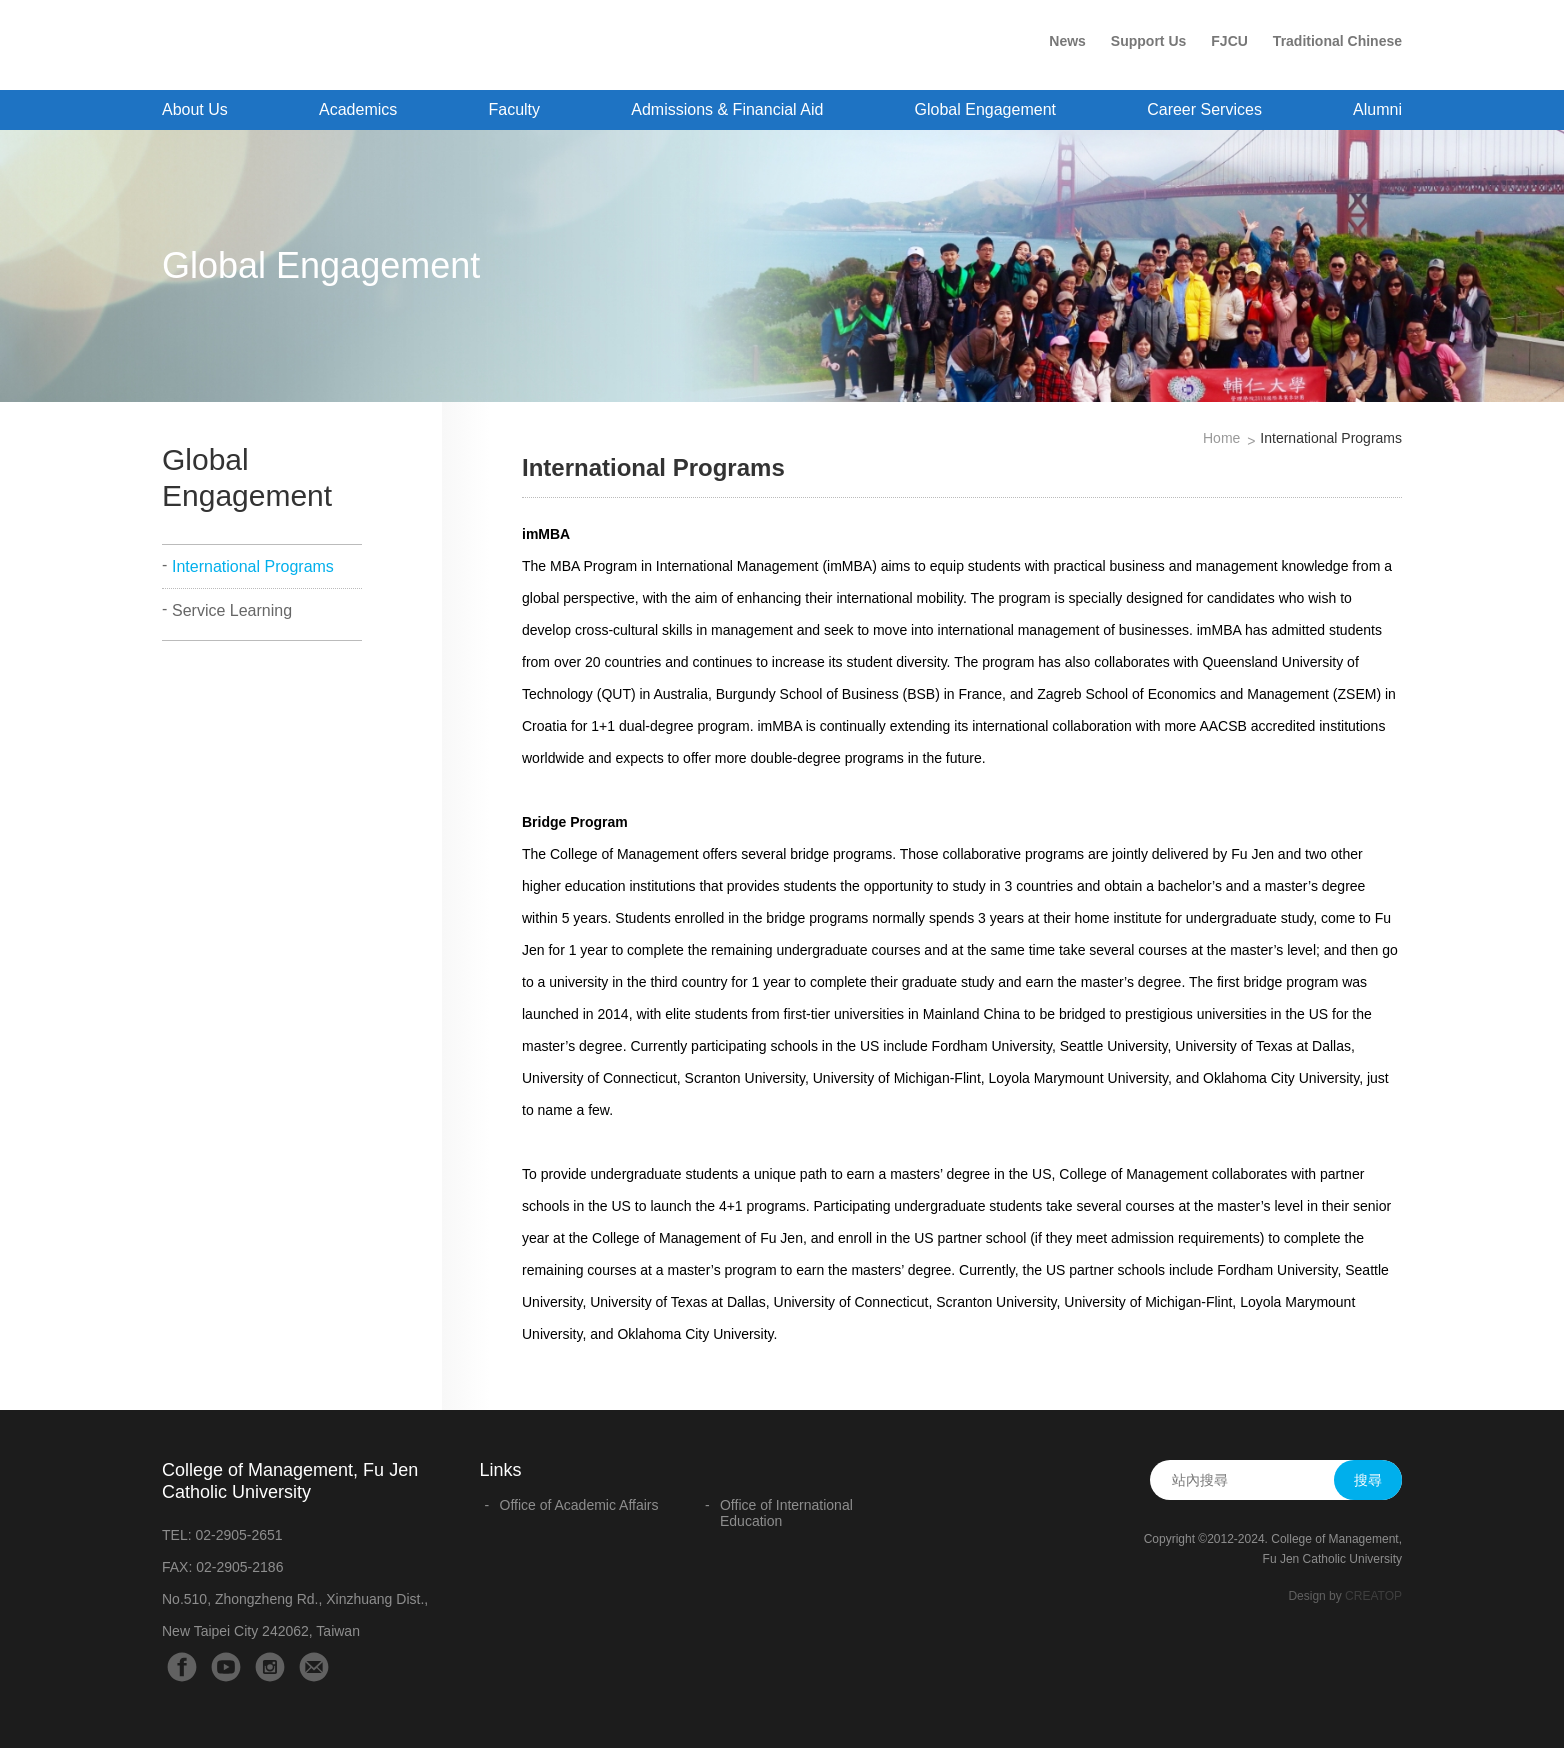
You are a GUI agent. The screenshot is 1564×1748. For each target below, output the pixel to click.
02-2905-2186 (239, 1567)
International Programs (253, 566)
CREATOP (1373, 1596)
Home (1221, 438)
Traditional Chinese (1337, 41)
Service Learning (232, 610)
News (1067, 41)
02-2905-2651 (238, 1535)
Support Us (1148, 41)
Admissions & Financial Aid (727, 109)
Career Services (1204, 109)
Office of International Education (786, 1513)
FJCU (1229, 41)
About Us (195, 109)
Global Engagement (985, 109)
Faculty (514, 109)
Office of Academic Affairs (579, 1505)
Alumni (1377, 109)
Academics (358, 109)
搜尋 (1368, 1480)
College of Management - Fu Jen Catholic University (324, 47)
